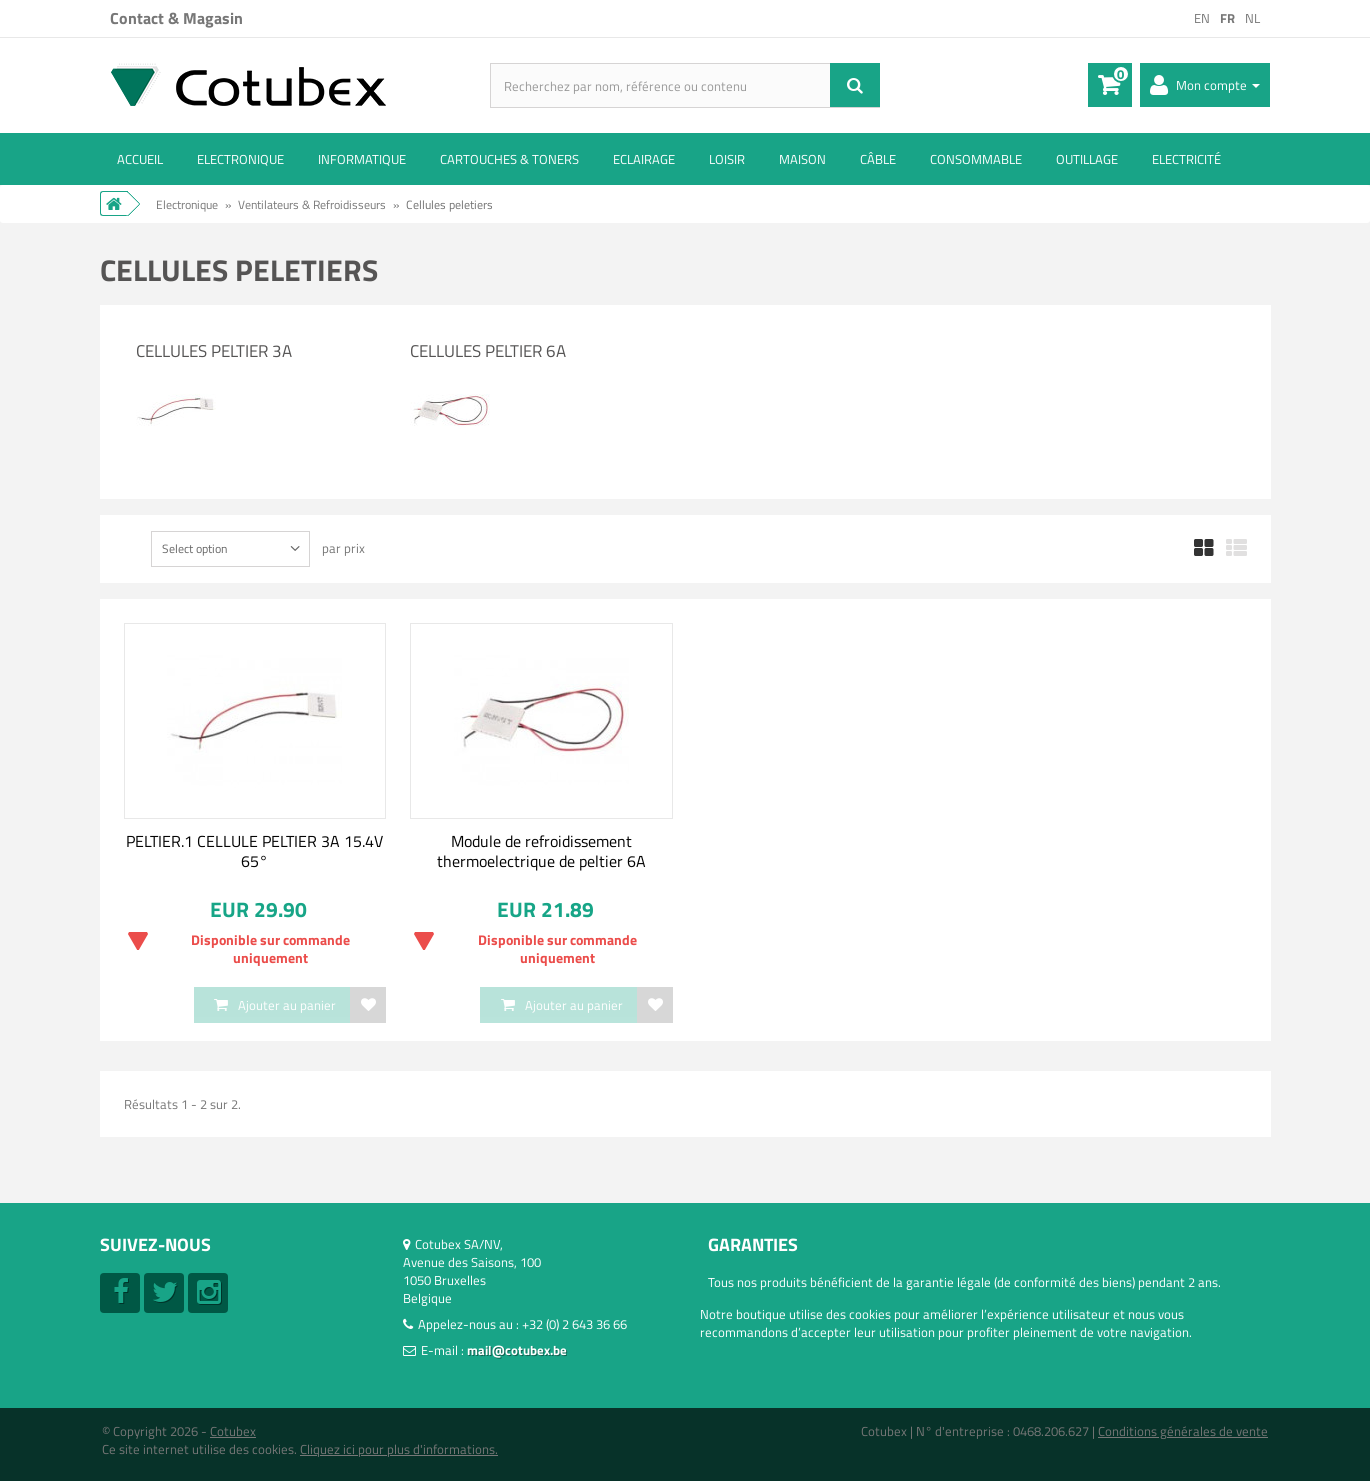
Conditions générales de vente (1183, 1431)
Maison (802, 159)
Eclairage (644, 159)
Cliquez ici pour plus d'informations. (399, 1449)
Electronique (240, 159)
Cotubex (233, 1431)
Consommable (976, 159)
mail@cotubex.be (517, 1350)
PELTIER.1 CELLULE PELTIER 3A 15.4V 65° (254, 851)
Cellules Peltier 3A (214, 351)
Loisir (727, 159)
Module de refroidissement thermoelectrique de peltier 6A (541, 851)
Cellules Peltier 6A (488, 351)
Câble (878, 159)
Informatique (362, 159)
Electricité (1186, 159)
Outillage (1087, 159)
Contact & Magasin (176, 18)
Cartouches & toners (509, 159)
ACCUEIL (140, 159)
